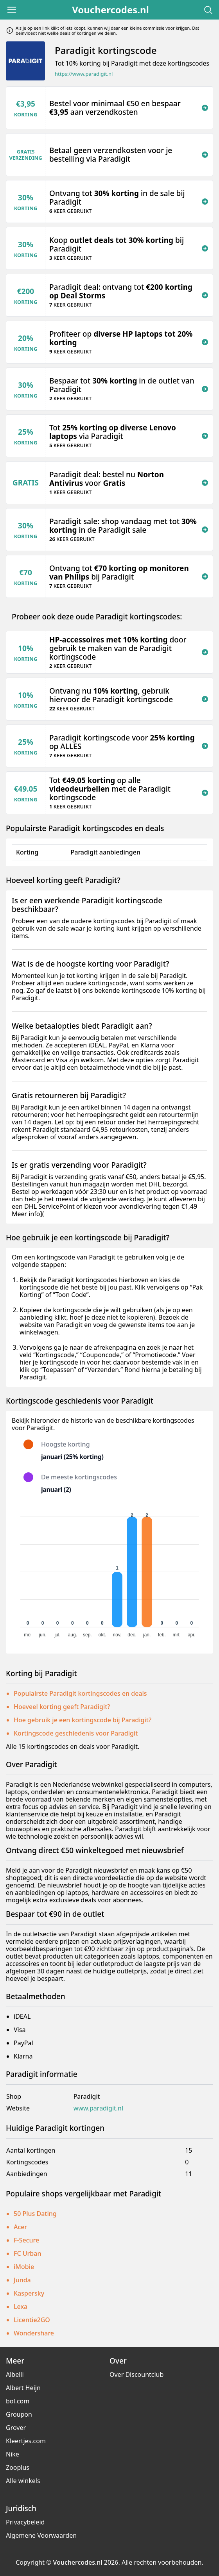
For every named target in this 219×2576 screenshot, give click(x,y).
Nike (12, 2454)
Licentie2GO (32, 2320)
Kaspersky (29, 2293)
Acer (20, 2227)
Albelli (15, 2374)
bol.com (17, 2401)
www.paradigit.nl (98, 2108)
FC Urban (27, 2253)
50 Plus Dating (35, 2213)
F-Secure (26, 2240)
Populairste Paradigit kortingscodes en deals (80, 1693)
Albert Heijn (23, 2387)
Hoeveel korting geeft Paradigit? (62, 1706)
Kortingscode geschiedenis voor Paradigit (76, 1733)
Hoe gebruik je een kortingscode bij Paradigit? (82, 1720)
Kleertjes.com (26, 2441)
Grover (16, 2427)
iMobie (24, 2266)
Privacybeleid (25, 2522)
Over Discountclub (136, 2374)
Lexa (20, 2306)
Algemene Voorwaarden (41, 2535)
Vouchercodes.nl (110, 9)
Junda (22, 2280)
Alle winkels (23, 2480)
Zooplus (17, 2467)
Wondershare (34, 2333)
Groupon (19, 2414)
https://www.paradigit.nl (84, 74)
